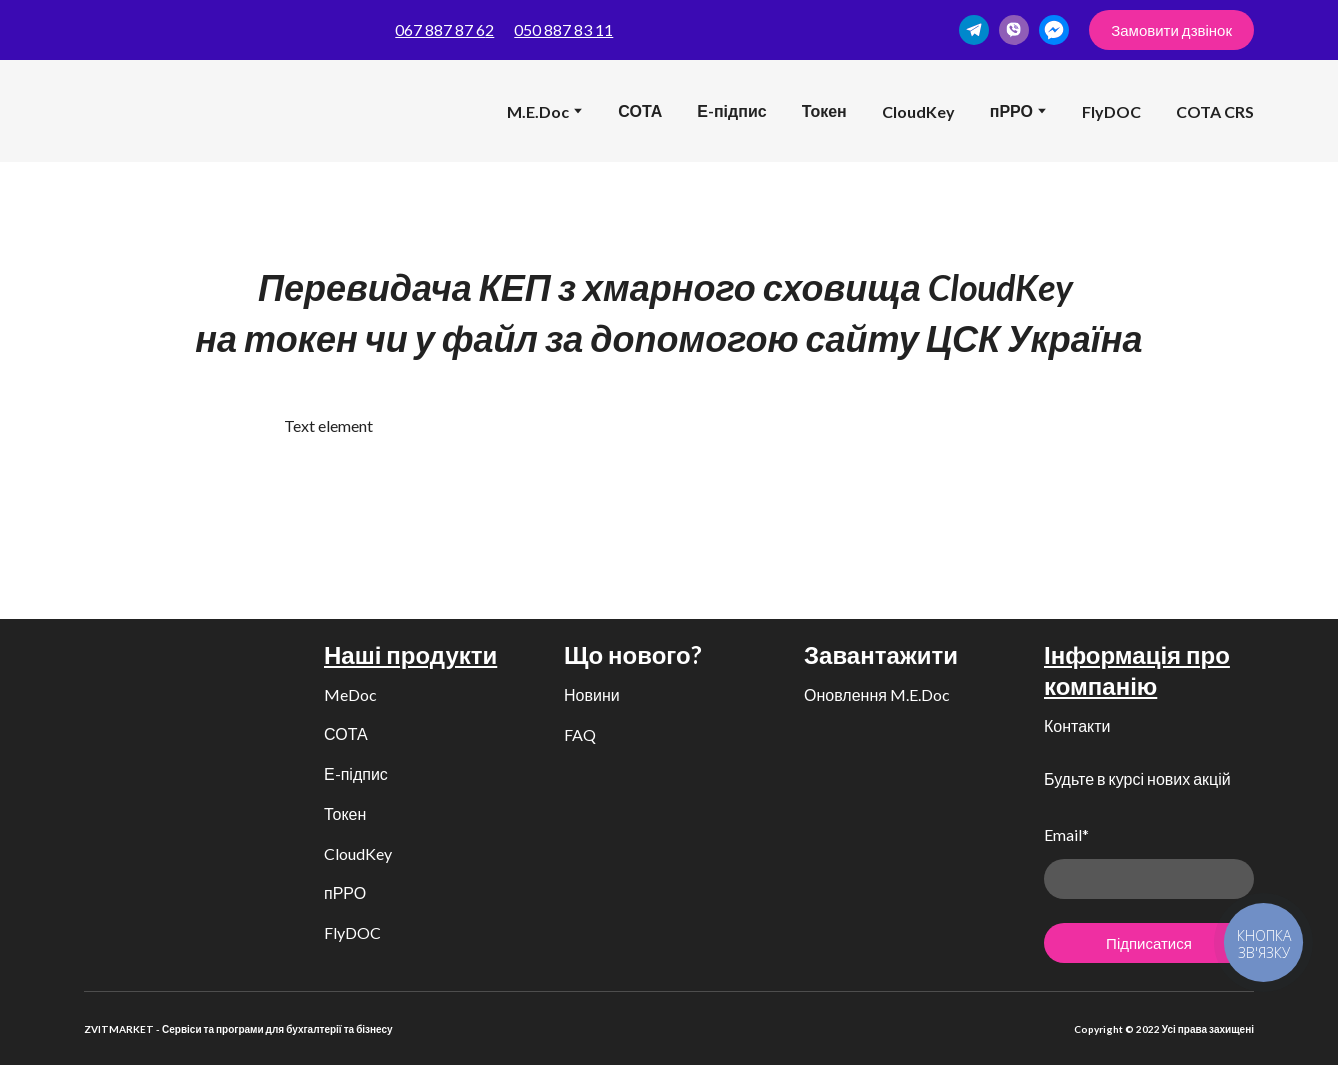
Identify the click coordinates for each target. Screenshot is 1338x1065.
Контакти (1077, 725)
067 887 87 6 (440, 29)
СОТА (640, 110)
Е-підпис (731, 110)
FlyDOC (1111, 111)
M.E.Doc (538, 111)
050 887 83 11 (563, 29)
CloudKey (918, 111)
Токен (824, 110)
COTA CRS (1215, 111)
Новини (592, 694)
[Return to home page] (115, 111)
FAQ (580, 734)
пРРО (345, 892)
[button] (974, 30)
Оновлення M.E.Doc (877, 694)
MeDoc (350, 694)
